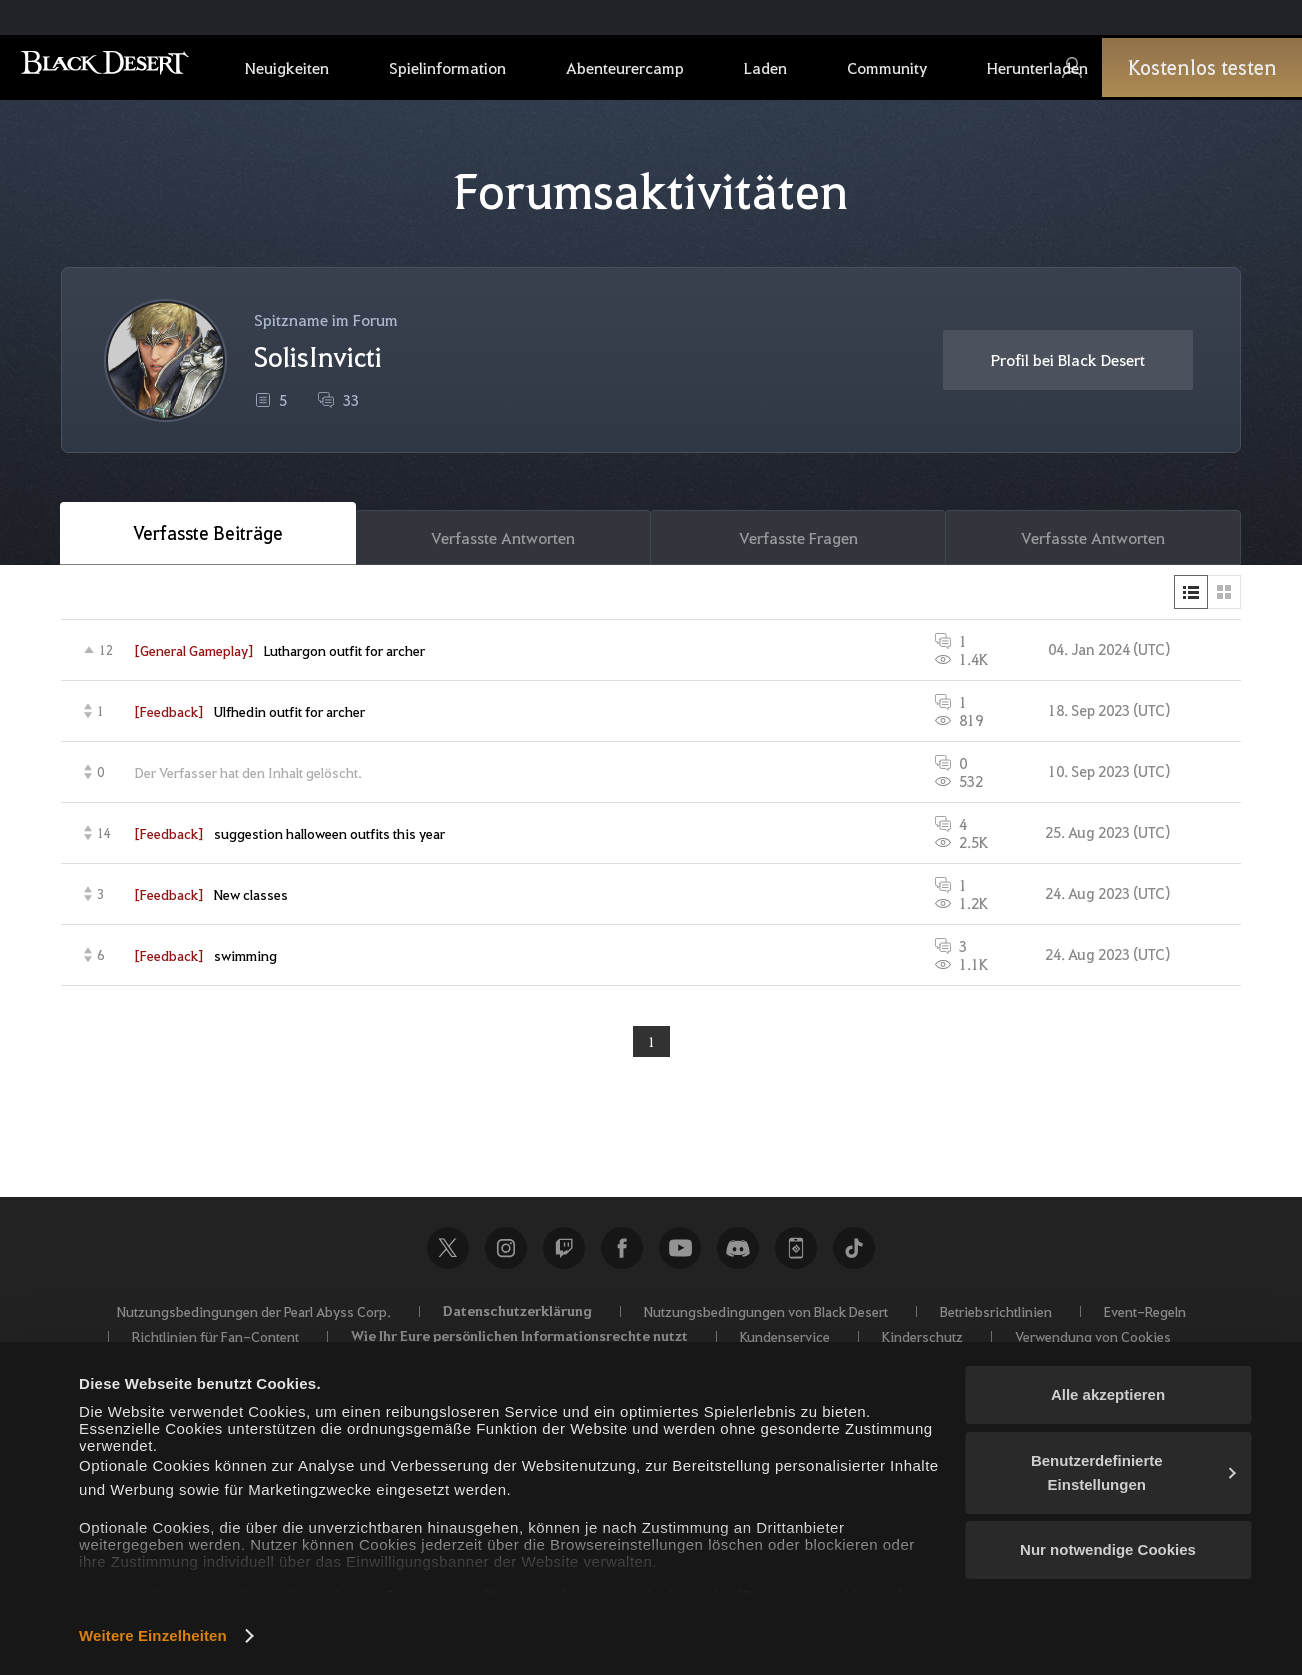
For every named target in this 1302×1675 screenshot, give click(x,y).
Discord (738, 1254)
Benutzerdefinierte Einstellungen (1133, 1472)
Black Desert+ (796, 1254)
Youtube (680, 1254)
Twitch (564, 1254)
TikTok (854, 1254)
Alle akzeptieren (1108, 1394)
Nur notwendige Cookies (1108, 1549)
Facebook (622, 1254)
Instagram (506, 1254)
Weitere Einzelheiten (153, 1635)
